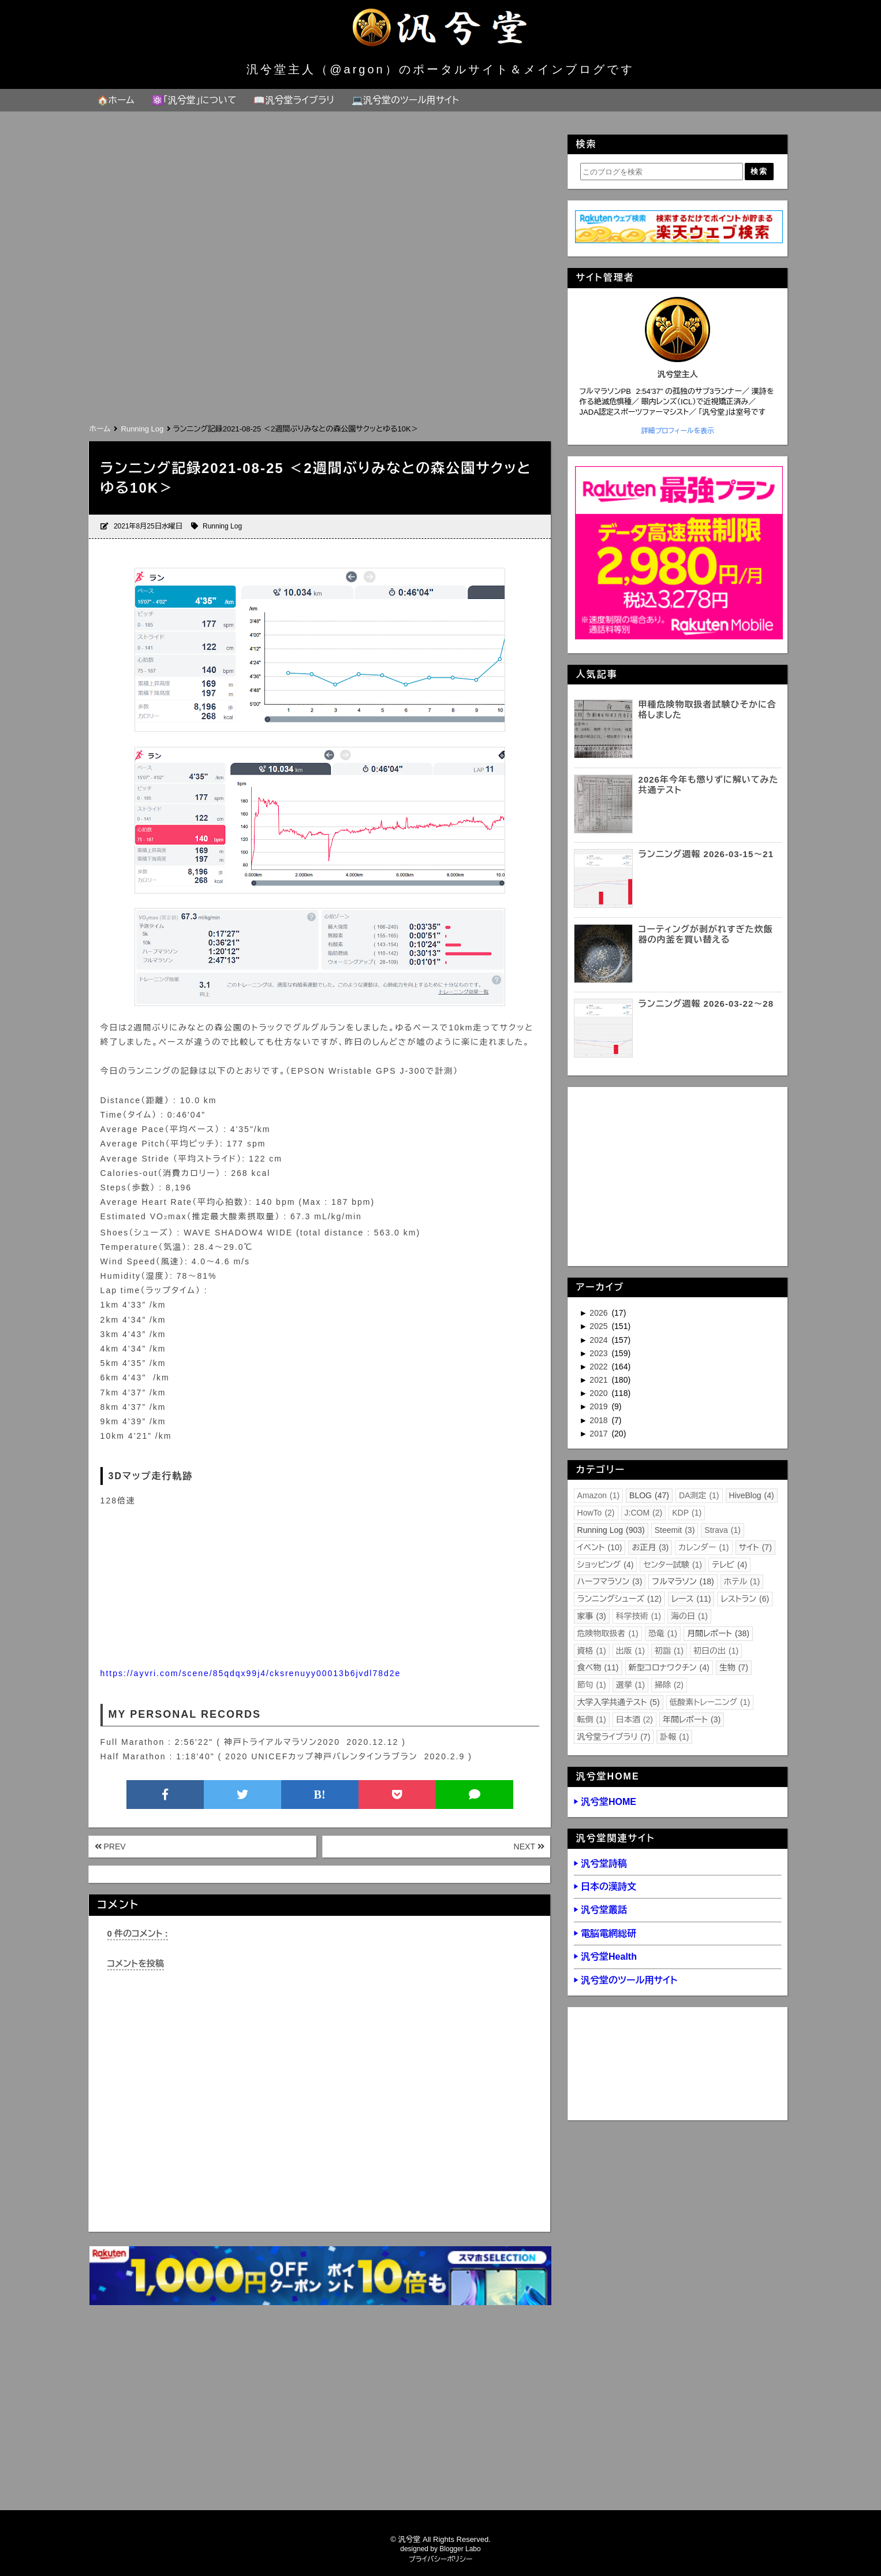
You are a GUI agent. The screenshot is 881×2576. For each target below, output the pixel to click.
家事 (591, 1616)
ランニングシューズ (619, 1598)
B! (320, 1794)
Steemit (675, 1530)
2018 (599, 1420)
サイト (755, 1547)
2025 (599, 1326)
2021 (599, 1379)
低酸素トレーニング (710, 1702)
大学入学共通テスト (618, 1702)
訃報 (674, 1736)
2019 (599, 1406)
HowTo (596, 1512)
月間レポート (718, 1633)
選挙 (630, 1684)
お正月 (650, 1547)
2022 (599, 1366)
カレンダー (703, 1547)
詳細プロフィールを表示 (677, 431)
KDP (686, 1512)
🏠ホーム (116, 100)
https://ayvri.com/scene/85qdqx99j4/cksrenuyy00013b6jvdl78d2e (250, 1673)
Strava (722, 1530)
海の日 (689, 1616)
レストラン (745, 1598)
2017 (599, 1433)
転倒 (591, 1719)
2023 (599, 1353)
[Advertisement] (319, 334)
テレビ (729, 1564)
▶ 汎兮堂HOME (605, 1802)
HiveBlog (751, 1495)
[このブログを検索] (662, 171)
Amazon (598, 1495)
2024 (599, 1340)
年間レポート (692, 1719)
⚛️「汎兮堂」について (194, 100)
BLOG (649, 1495)
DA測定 (699, 1495)
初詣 (669, 1650)
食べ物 (598, 1667)
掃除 (669, 1684)
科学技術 (638, 1616)
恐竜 (662, 1633)
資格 (591, 1650)
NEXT (529, 1846)
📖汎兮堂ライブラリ (293, 100)
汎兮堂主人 (678, 374)
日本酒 (634, 1719)
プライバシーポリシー (441, 2559)
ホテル (742, 1581)
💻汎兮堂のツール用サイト (405, 100)
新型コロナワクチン (669, 1667)
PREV (110, 1846)
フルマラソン (683, 1581)
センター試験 (672, 1564)
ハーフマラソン (610, 1581)
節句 (591, 1684)
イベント (599, 1547)
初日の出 (715, 1650)
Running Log (222, 526)
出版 (630, 1650)
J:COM (644, 1512)
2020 (599, 1393)
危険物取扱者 (608, 1633)
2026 (599, 1312)
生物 (733, 1667)
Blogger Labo (459, 2549)
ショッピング (605, 1564)
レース (691, 1598)
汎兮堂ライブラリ (614, 1736)
